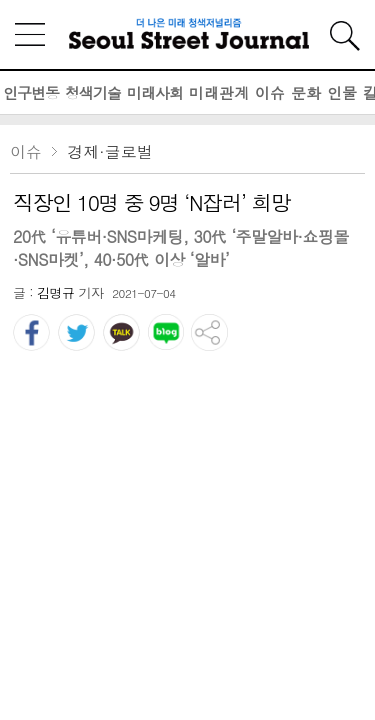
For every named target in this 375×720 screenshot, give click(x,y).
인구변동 (31, 92)
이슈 (270, 92)
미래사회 (155, 92)
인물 (342, 92)
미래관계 (219, 92)
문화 (306, 92)
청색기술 (93, 92)
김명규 (56, 292)
